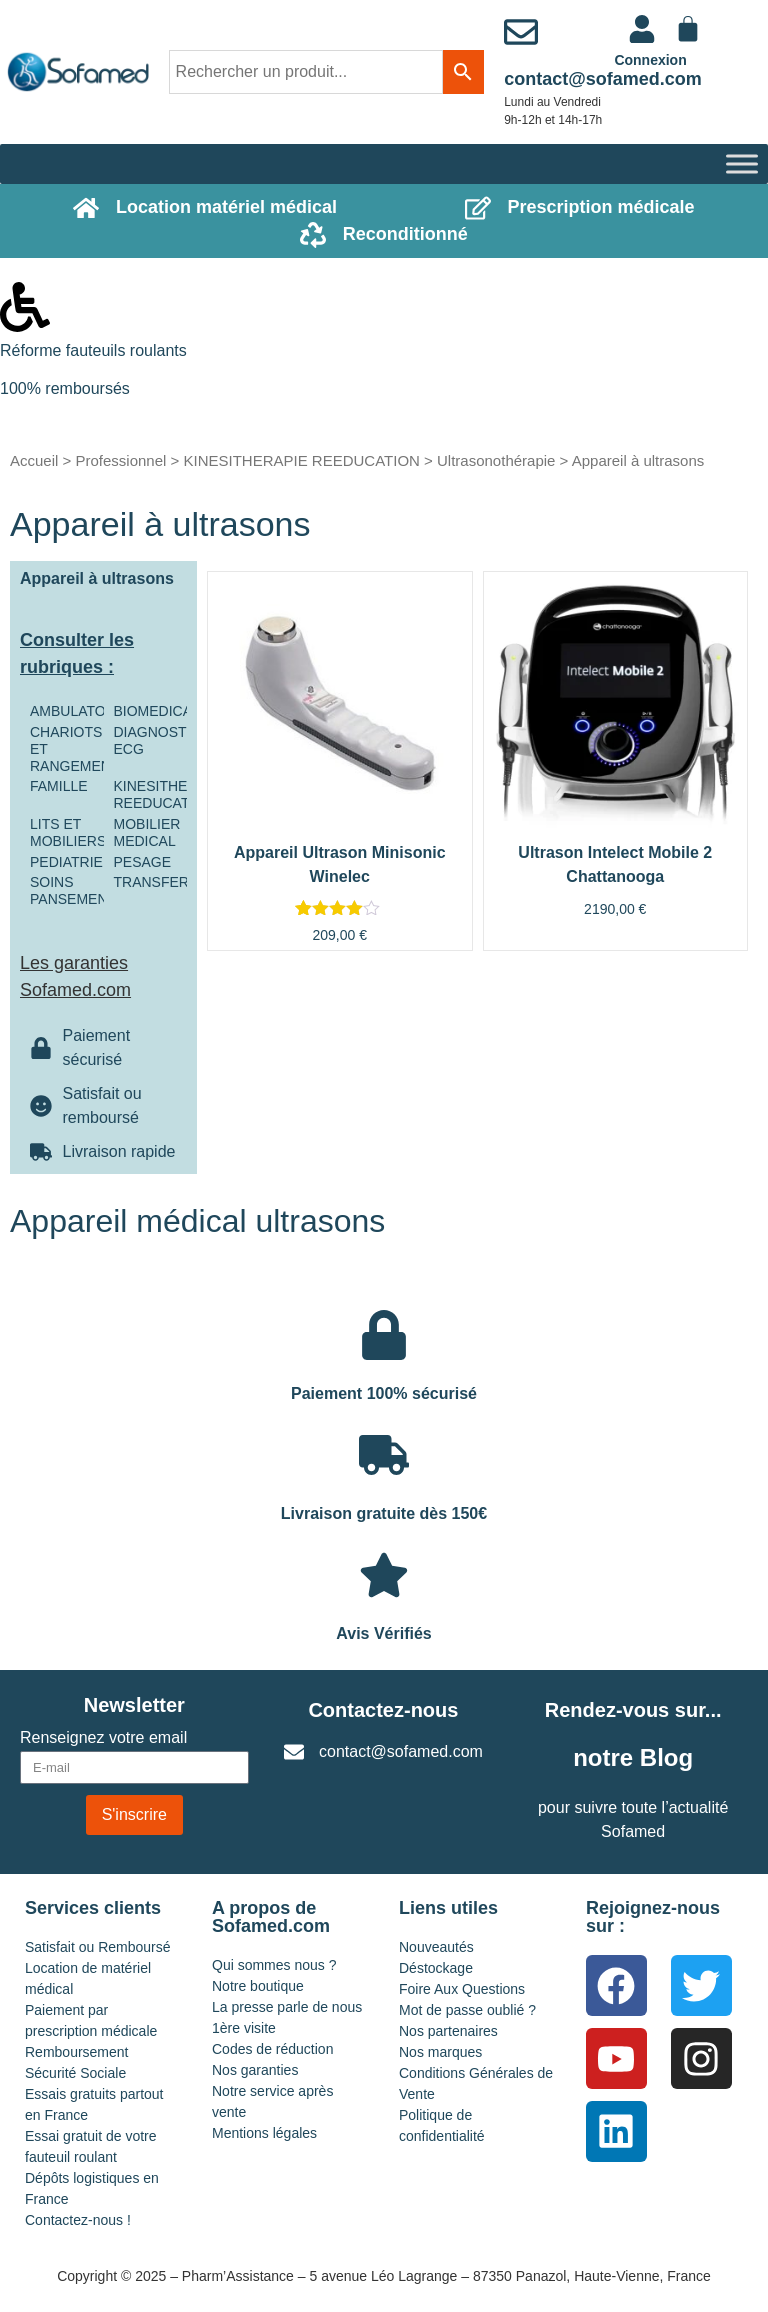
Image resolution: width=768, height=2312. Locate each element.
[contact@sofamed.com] (521, 32)
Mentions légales (264, 2133)
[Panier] (688, 29)
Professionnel (120, 460)
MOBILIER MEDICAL (147, 832)
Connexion (650, 60)
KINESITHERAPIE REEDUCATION (301, 460)
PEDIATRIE (66, 862)
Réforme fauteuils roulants (93, 350)
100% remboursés (65, 388)
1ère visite (244, 2028)
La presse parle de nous (287, 2007)
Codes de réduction (272, 2049)
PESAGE (143, 862)
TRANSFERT (156, 882)
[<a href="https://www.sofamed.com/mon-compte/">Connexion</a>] (642, 29)
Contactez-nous (383, 1710)
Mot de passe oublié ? (467, 2010)
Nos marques (440, 2052)
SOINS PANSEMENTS (77, 890)
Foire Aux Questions (462, 1989)
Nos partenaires (448, 2031)
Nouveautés (436, 1947)
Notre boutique (258, 1986)
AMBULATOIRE (79, 711)
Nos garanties (255, 2070)
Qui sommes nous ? (274, 1965)
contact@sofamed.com (603, 79)
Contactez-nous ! (78, 2220)
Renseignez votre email (103, 1738)
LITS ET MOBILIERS (68, 832)
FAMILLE (59, 786)
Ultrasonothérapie (496, 460)
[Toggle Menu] (742, 163)
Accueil (34, 460)
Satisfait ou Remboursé (98, 1947)
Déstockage (436, 1968)
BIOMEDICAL (157, 711)
